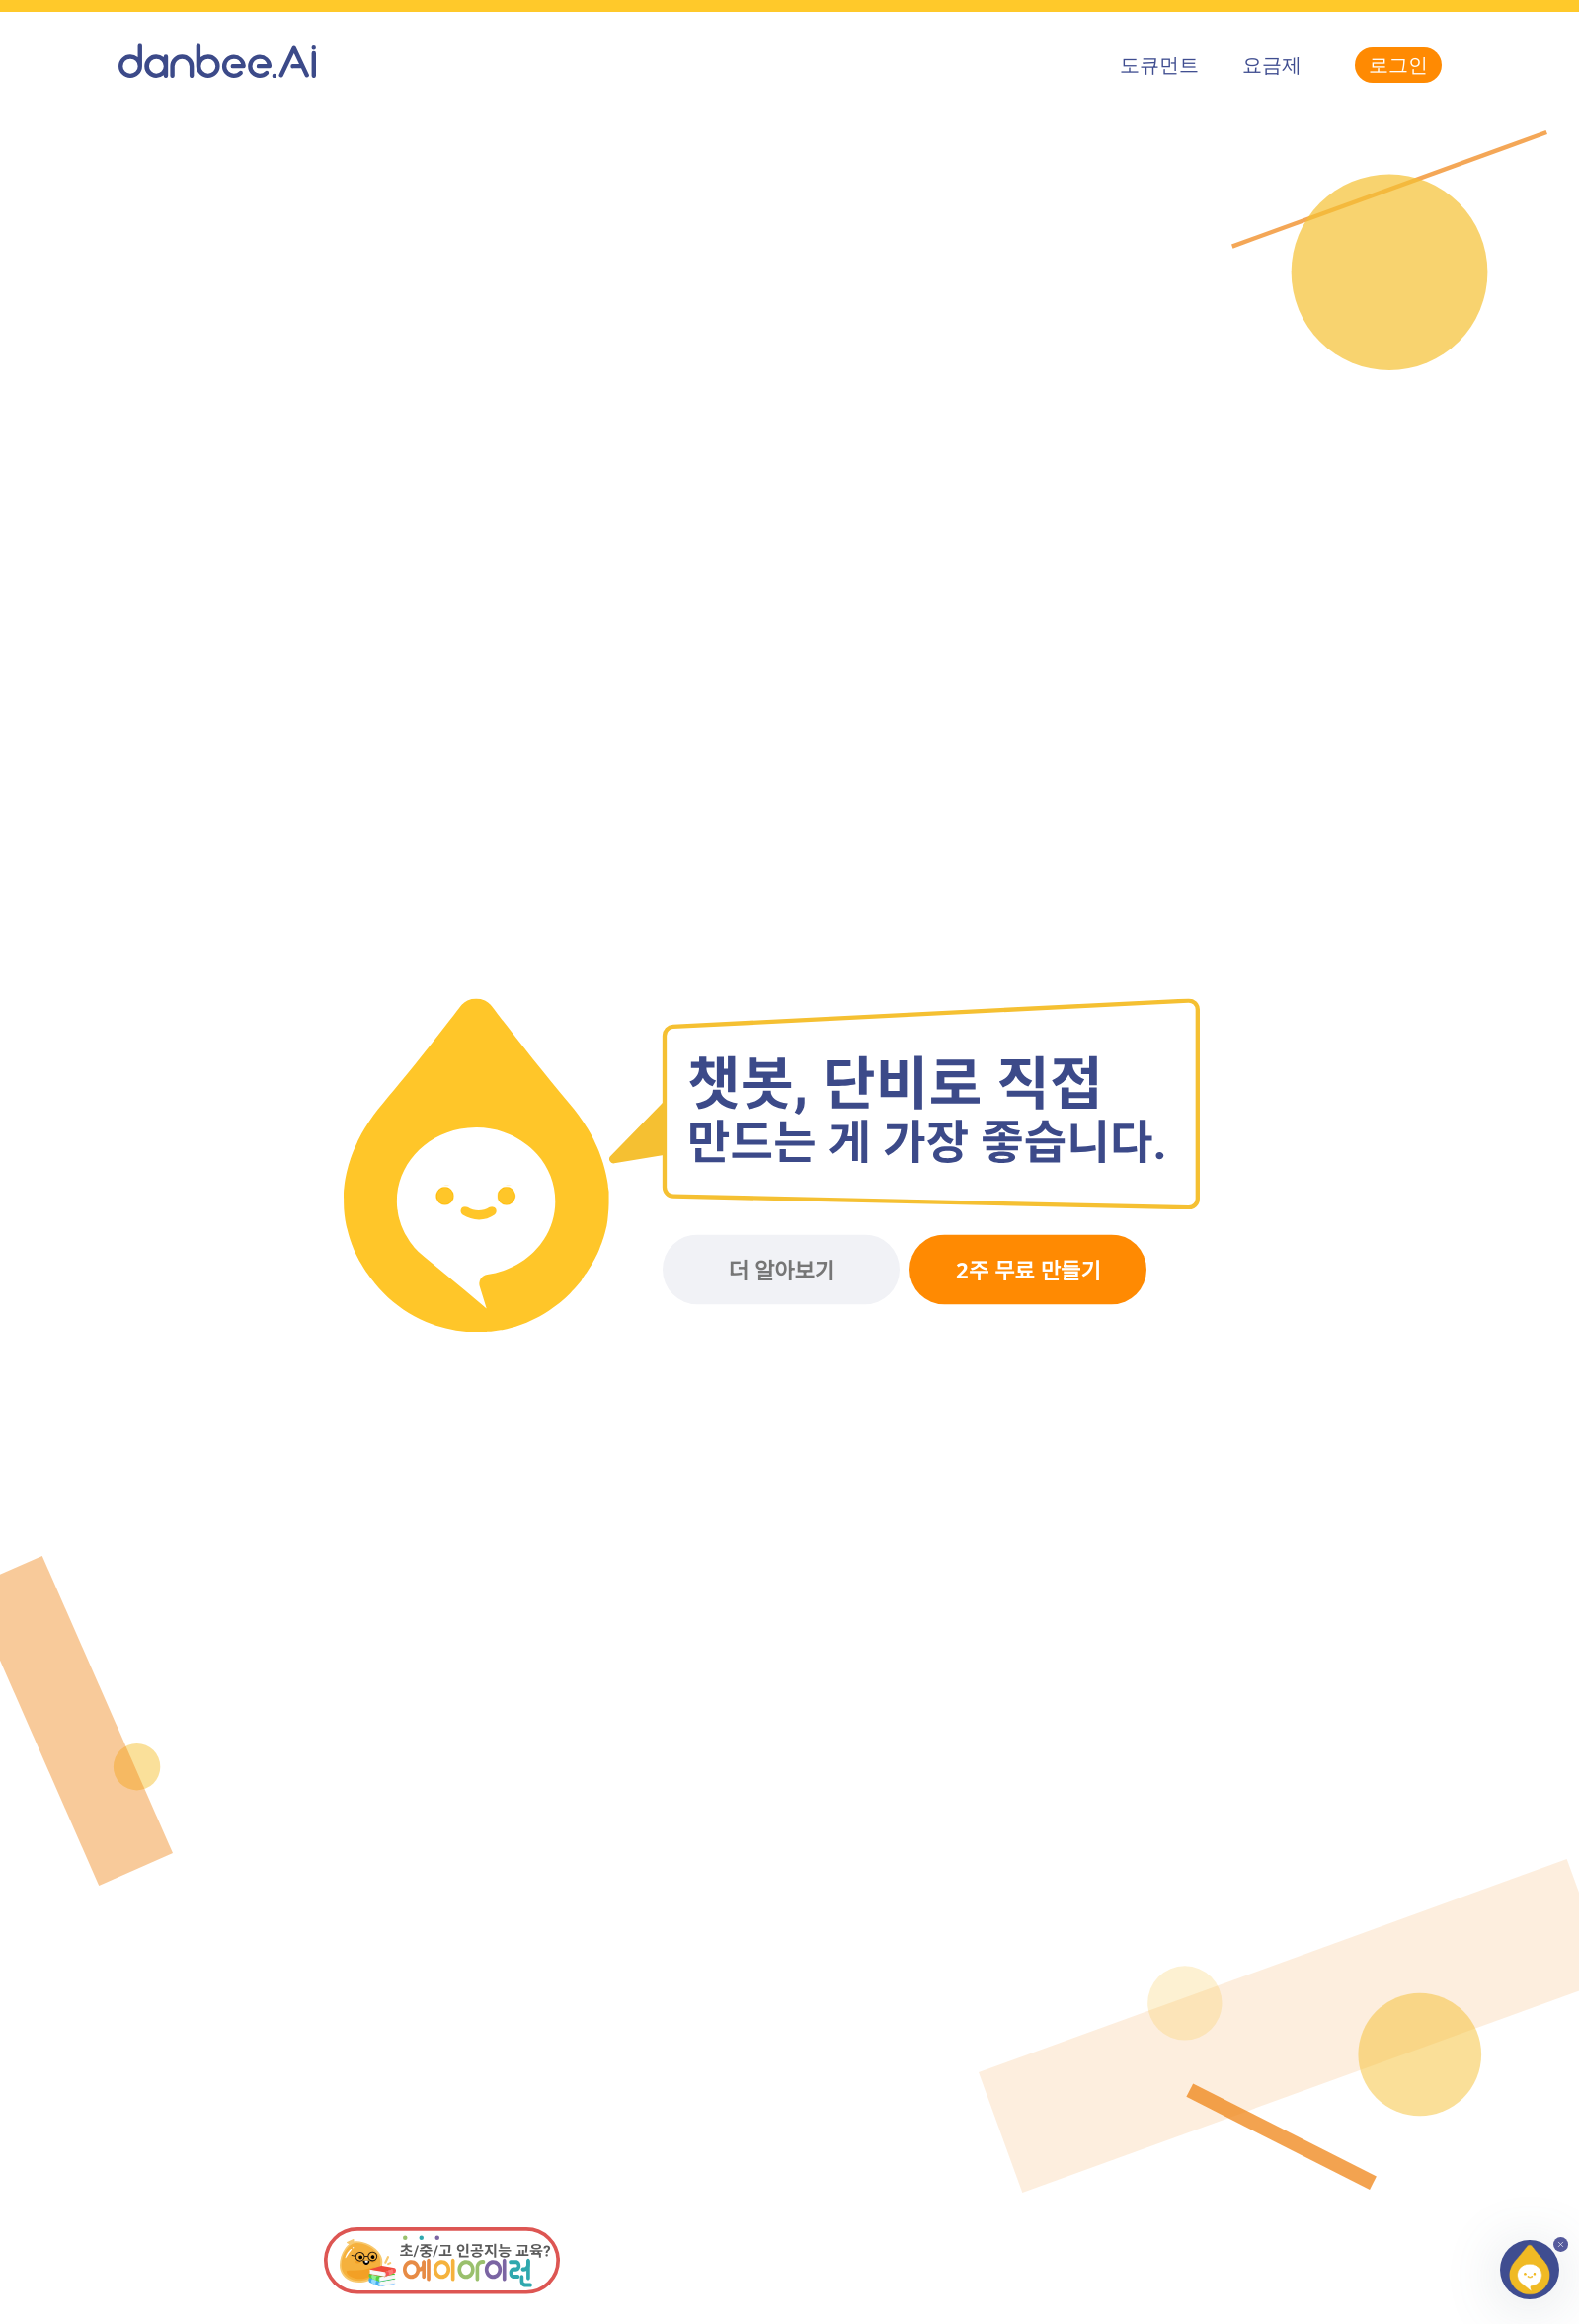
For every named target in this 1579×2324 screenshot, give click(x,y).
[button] (1529, 2269)
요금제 (1272, 64)
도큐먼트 (1159, 64)
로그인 (1398, 64)
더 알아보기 (781, 1270)
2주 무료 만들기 (1028, 1270)
